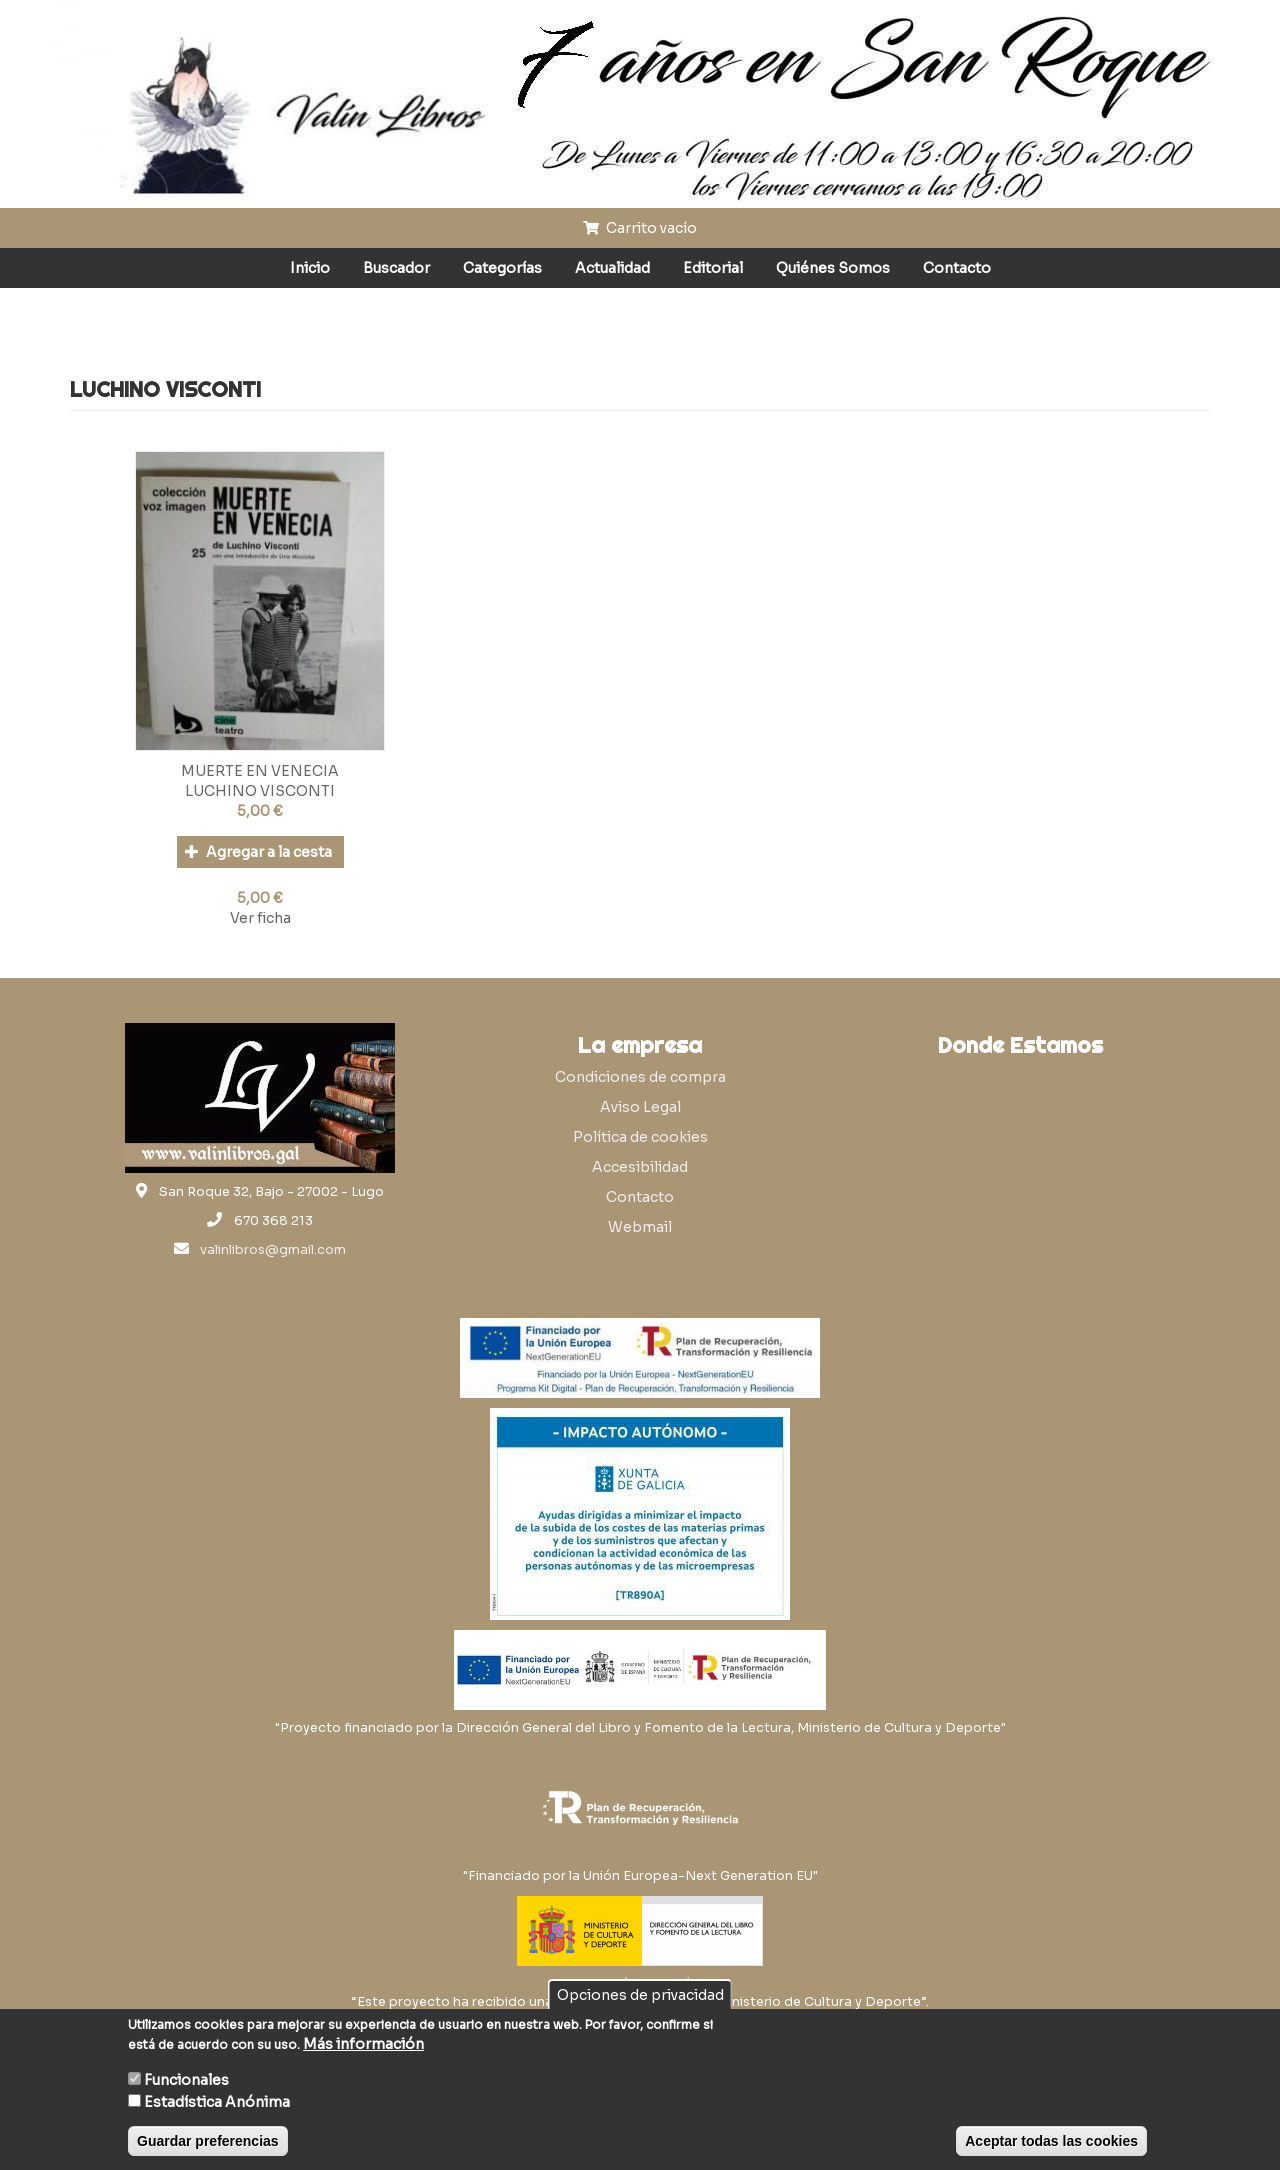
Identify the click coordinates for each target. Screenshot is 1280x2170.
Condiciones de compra (640, 1077)
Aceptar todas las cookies (1051, 2141)
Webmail (640, 1227)
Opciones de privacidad (640, 1995)
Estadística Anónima (217, 2102)
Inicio (310, 268)
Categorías (502, 268)
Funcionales (186, 2080)
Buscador (396, 268)
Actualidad (612, 268)
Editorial (713, 268)
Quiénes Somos (833, 268)
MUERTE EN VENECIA (260, 771)
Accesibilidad (640, 1167)
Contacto (957, 268)
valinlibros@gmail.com (273, 1250)
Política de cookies (640, 1137)
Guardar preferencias (208, 2141)
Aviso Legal (640, 1107)
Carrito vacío (640, 228)
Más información (363, 2044)
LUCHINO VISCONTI (260, 791)
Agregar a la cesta (258, 852)
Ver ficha (260, 918)
